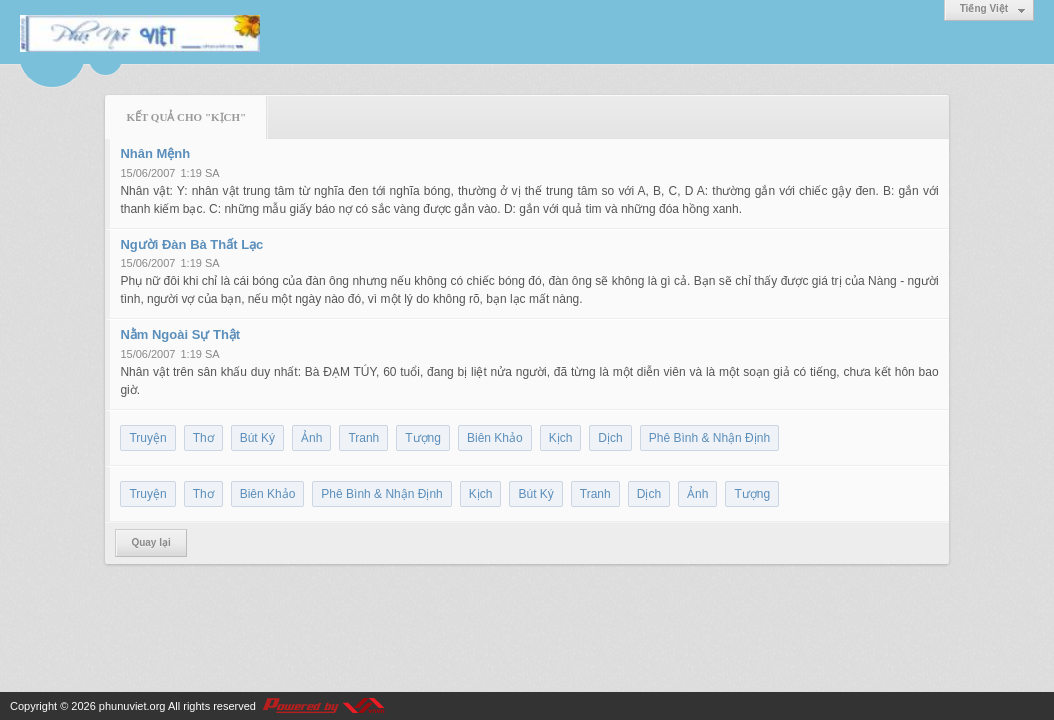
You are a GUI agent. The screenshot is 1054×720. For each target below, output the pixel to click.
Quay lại (150, 542)
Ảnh (311, 438)
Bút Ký (257, 438)
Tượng (423, 438)
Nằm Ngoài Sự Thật (180, 334)
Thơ (203, 438)
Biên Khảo (495, 438)
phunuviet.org (132, 706)
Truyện (147, 438)
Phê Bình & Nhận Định (709, 438)
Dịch (610, 438)
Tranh (363, 438)
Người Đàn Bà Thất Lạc (191, 244)
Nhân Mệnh (155, 153)
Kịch (561, 438)
